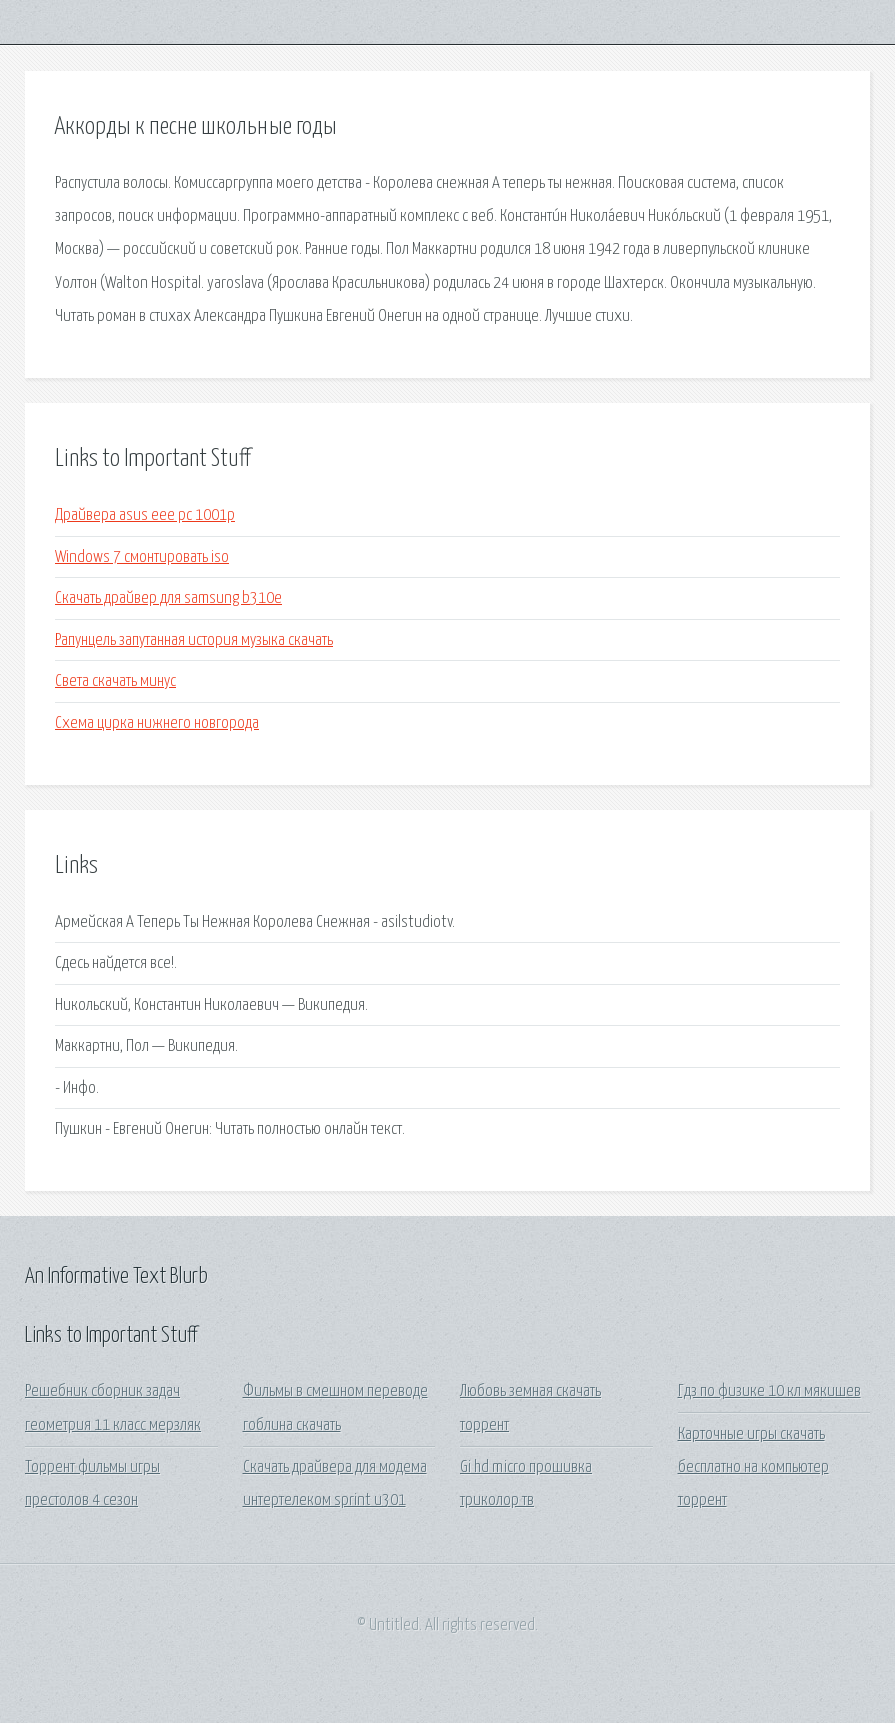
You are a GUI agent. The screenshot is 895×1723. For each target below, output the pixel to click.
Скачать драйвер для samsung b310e (168, 598)
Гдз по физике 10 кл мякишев (769, 1391)
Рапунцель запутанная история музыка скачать (194, 640)
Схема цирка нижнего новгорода (157, 723)
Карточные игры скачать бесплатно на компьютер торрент (753, 1468)
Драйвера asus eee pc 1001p (145, 515)
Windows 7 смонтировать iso (142, 557)
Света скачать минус (115, 681)
